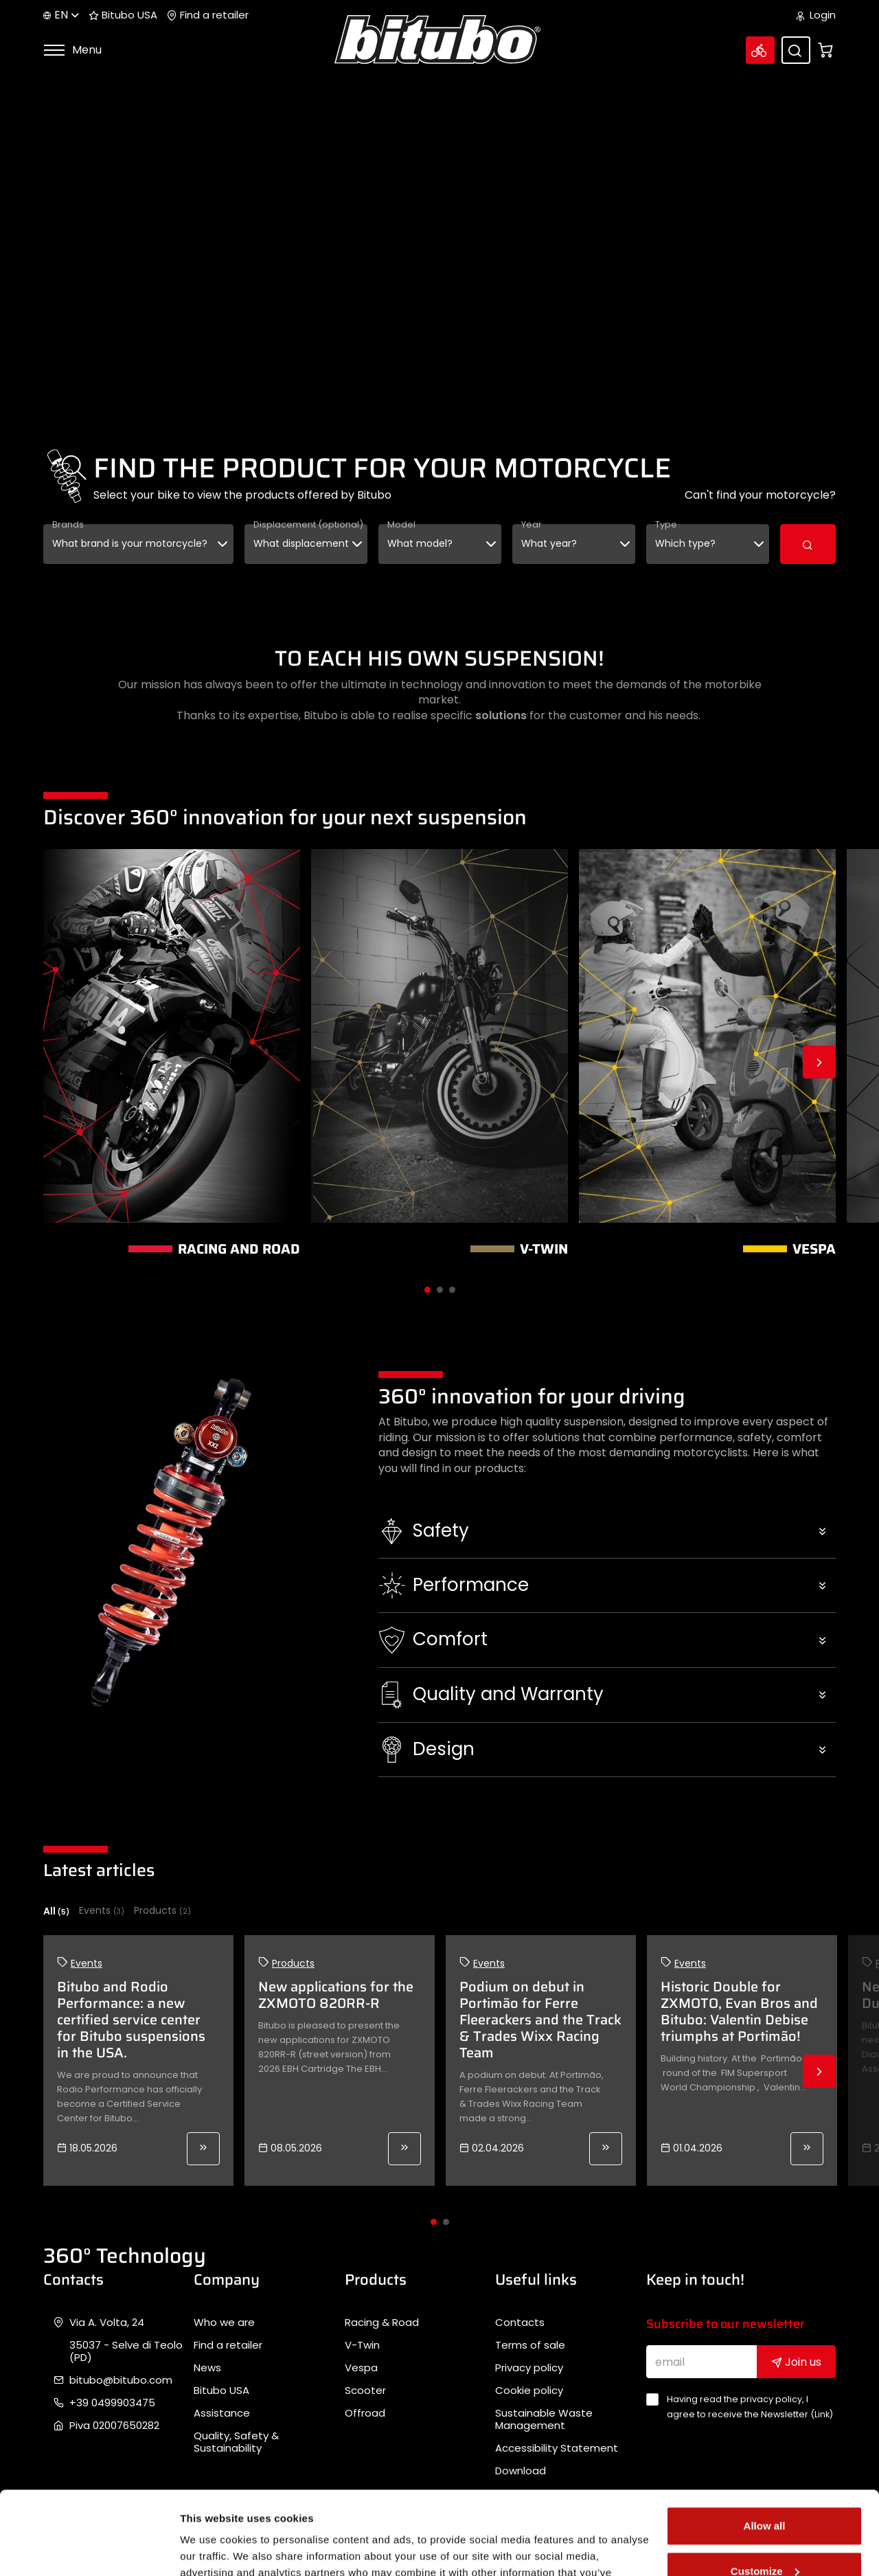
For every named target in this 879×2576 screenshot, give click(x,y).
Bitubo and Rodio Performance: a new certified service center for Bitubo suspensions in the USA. (131, 2019)
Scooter (365, 2390)
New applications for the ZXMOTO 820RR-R (335, 1995)
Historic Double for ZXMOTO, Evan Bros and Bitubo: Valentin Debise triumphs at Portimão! (739, 2011)
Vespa (361, 2368)
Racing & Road (382, 2322)
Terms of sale (530, 2345)
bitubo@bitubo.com (120, 2380)
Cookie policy (529, 2390)
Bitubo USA (123, 15)
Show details (212, 2549)
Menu (72, 49)
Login (816, 15)
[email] (701, 2361)
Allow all (765, 2448)
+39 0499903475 (112, 2403)
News (207, 2368)
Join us (796, 2362)
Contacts (520, 2322)
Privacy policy (529, 2368)
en (61, 14)
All (56, 1911)
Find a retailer (208, 15)
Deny (764, 2538)
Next (819, 1062)
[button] (607, 1531)
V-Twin (362, 2345)
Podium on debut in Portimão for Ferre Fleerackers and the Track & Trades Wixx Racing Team (540, 2019)
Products (162, 1911)
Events (101, 1911)
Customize (765, 2492)
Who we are (224, 2322)
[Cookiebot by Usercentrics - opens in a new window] (89, 2549)
